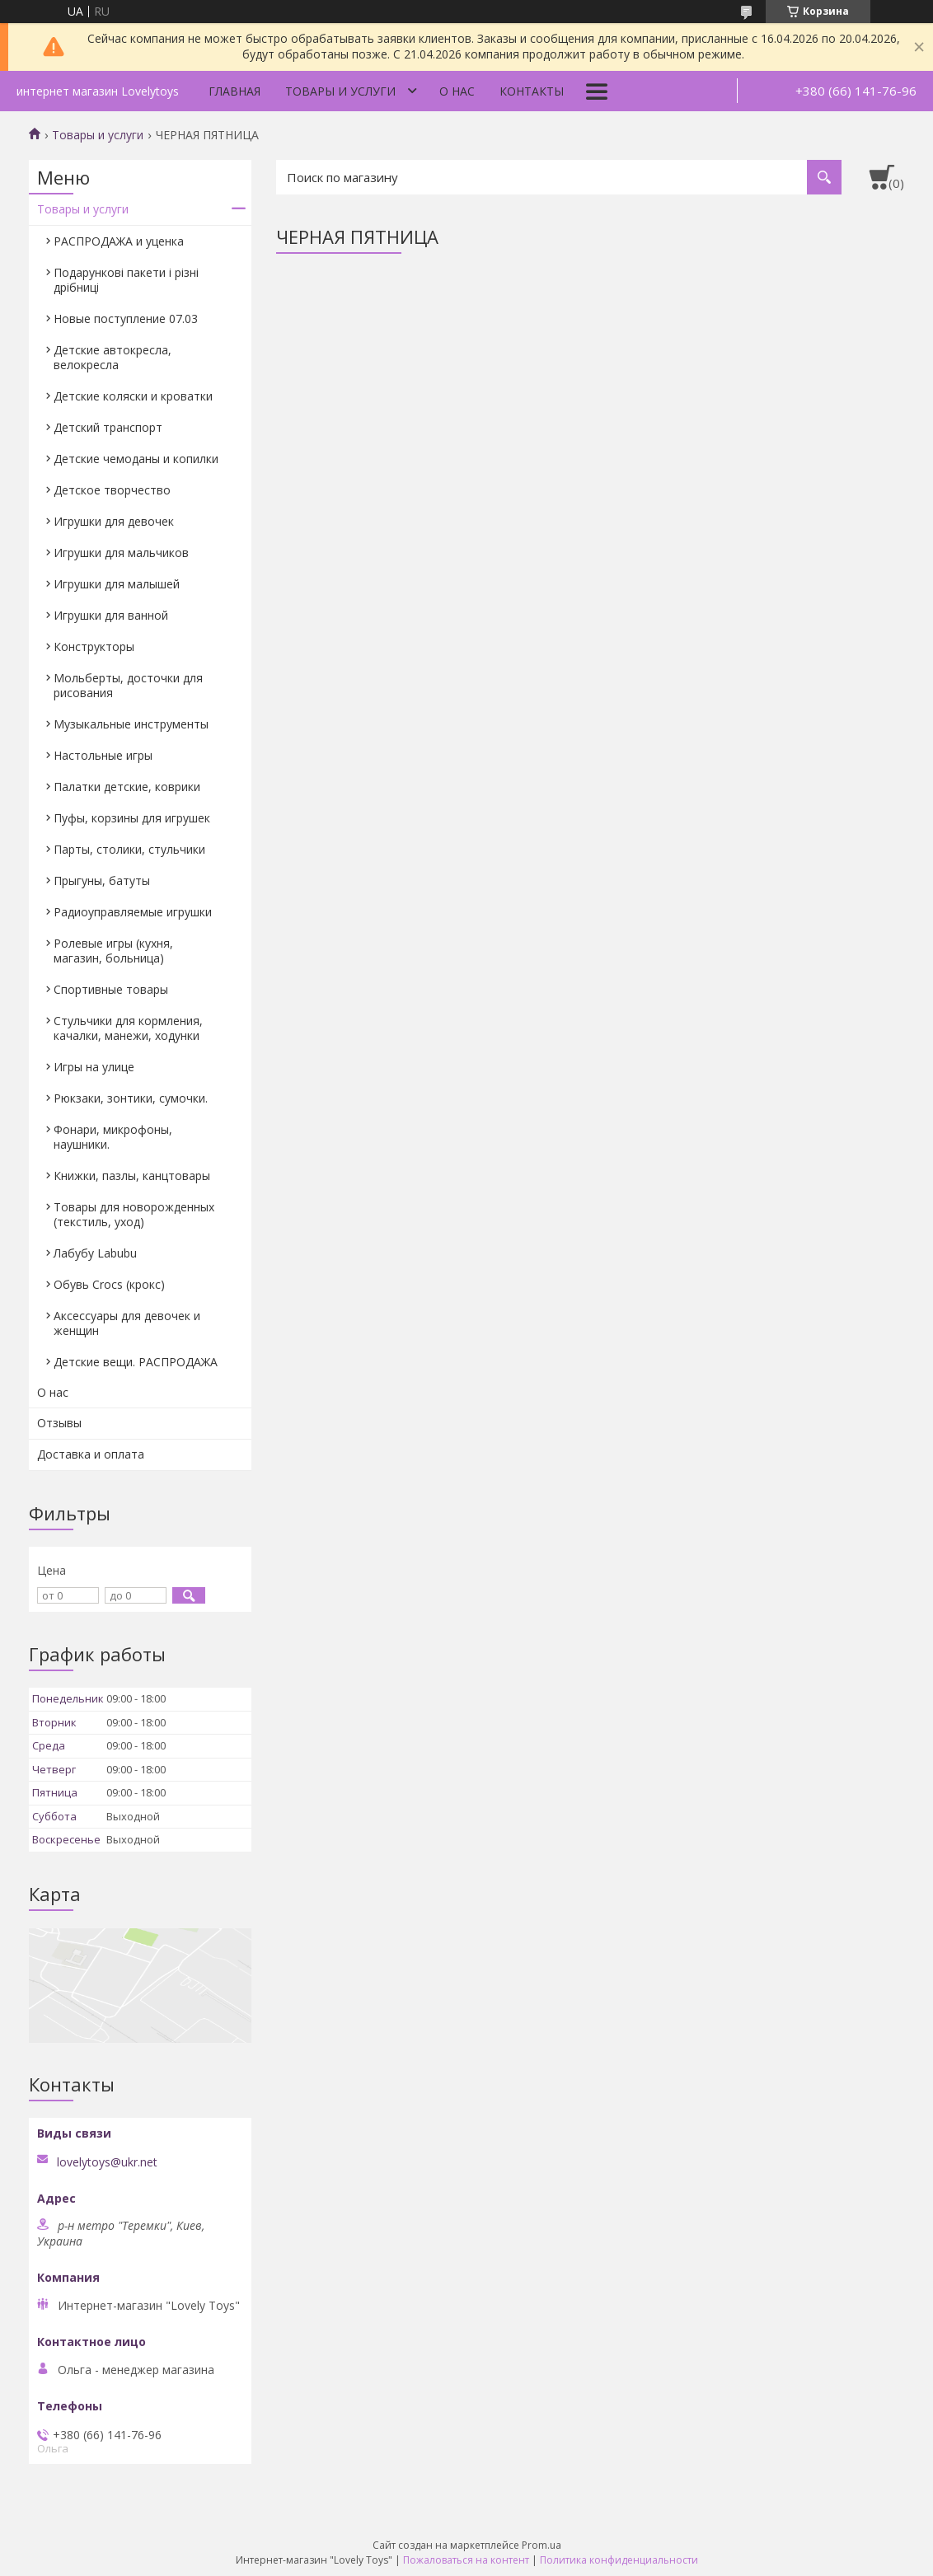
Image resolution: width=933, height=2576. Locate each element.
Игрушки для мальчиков (121, 552)
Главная (234, 91)
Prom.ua (541, 2545)
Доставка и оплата (90, 1454)
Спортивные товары (111, 989)
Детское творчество (112, 490)
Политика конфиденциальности (619, 2560)
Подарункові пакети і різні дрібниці (126, 280)
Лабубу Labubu (95, 1253)
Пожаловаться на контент (466, 2560)
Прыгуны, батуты (102, 880)
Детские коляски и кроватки (133, 396)
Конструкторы (94, 646)
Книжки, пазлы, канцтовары (132, 1175)
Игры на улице (94, 1067)
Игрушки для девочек (114, 521)
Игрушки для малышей (117, 584)
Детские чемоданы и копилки (136, 458)
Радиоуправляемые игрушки (133, 912)
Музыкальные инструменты (131, 724)
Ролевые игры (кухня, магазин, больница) (113, 950)
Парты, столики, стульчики (129, 849)
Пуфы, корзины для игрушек (132, 818)
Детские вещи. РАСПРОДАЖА (136, 1362)
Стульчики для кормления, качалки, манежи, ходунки (128, 1028)
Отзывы (59, 1423)
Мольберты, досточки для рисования (128, 685)
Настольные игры (103, 755)
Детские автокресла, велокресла (112, 357)
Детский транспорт (108, 427)
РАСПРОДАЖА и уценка (119, 241)
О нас (457, 91)
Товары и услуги (340, 91)
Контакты (531, 91)
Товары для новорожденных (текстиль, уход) (134, 1214)
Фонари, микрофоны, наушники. (113, 1137)
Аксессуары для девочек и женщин (127, 1323)
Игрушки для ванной (111, 615)
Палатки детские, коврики (127, 786)
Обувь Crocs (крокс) (109, 1284)
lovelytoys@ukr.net (107, 2162)
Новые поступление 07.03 (126, 318)
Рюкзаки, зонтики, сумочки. (131, 1098)
